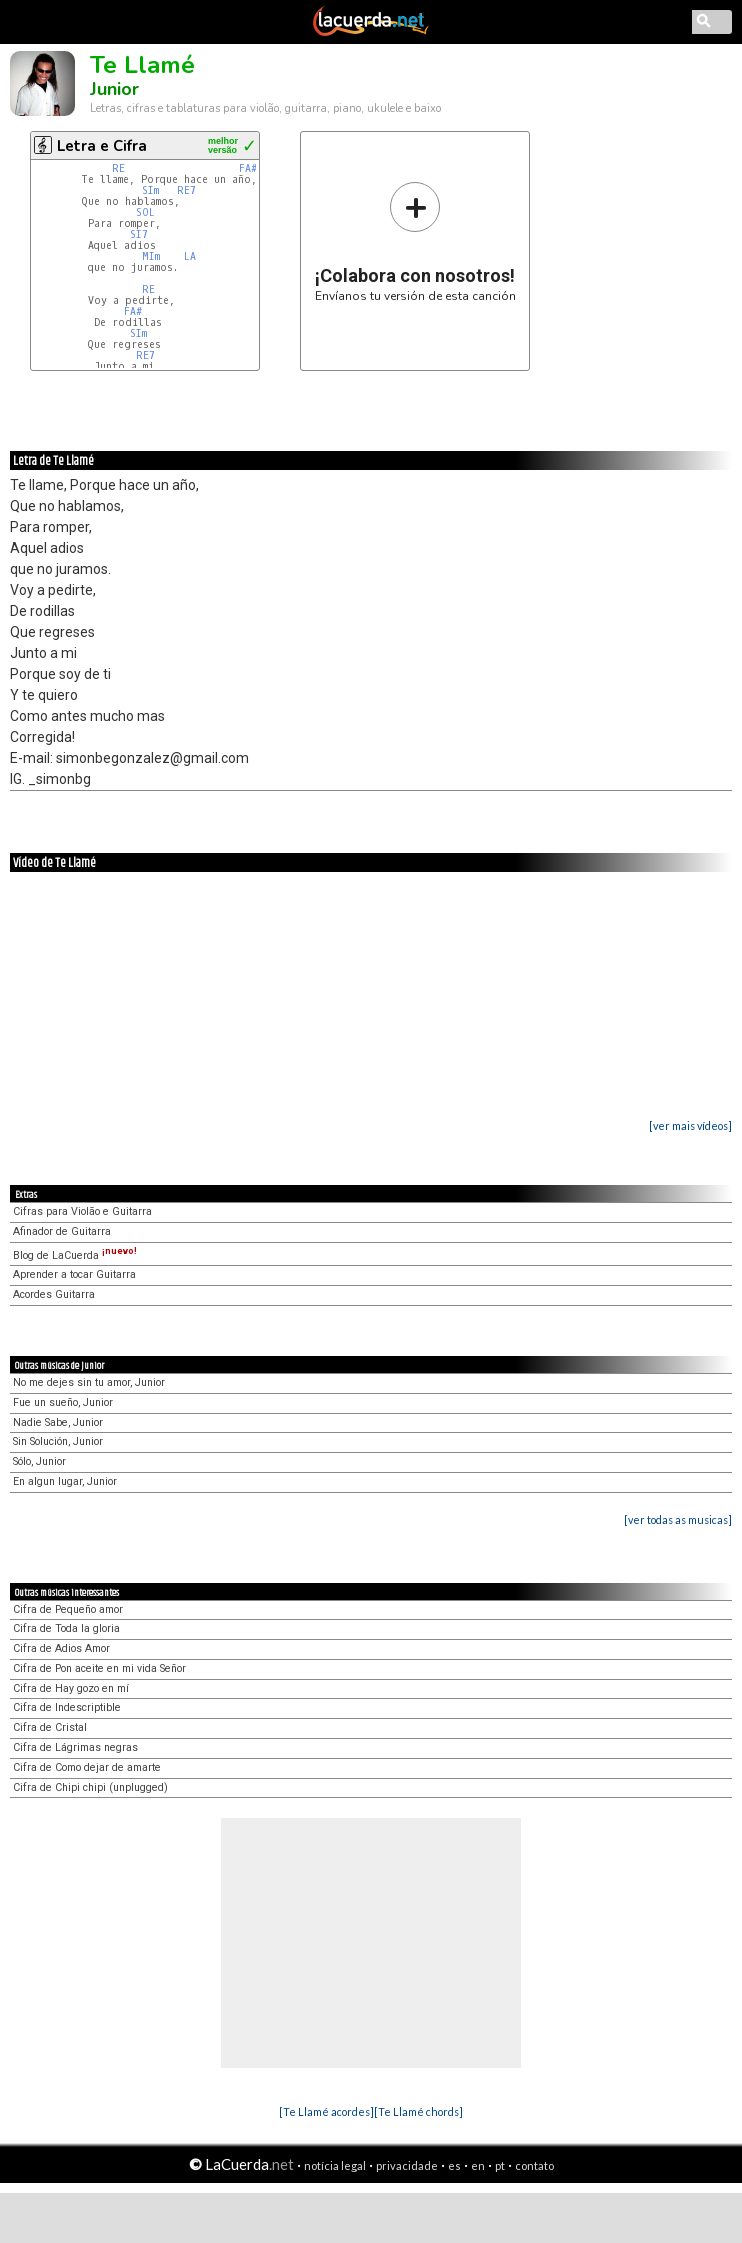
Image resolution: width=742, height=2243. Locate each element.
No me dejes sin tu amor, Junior (89, 1382)
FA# (248, 168)
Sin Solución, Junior (58, 1441)
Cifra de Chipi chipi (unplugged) (90, 1787)
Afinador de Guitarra (62, 1231)
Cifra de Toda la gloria (66, 1628)
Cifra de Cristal (50, 1727)
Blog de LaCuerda (75, 1255)
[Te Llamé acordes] (326, 2111)
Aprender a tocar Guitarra (74, 1274)
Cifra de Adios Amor (61, 1648)
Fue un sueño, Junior (63, 1402)
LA (190, 256)
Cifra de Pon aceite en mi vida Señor (99, 1668)
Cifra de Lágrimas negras (75, 1747)
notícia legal (335, 2165)
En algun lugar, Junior (65, 1481)
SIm (150, 190)
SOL (145, 212)
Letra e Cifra (102, 146)
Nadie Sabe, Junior (58, 1422)
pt (500, 2165)
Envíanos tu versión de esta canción (415, 241)
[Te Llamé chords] (418, 2111)
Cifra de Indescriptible (67, 1707)
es (454, 2165)
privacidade (407, 2165)
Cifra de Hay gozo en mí (71, 1688)
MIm (151, 256)
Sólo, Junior (39, 1461)
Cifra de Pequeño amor (68, 1609)
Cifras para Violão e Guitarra (82, 1211)
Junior (114, 89)
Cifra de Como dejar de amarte (87, 1767)
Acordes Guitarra (54, 1294)
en (478, 2165)
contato (534, 2165)
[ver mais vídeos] (690, 1125)
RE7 (186, 190)
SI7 (139, 234)
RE (118, 168)
